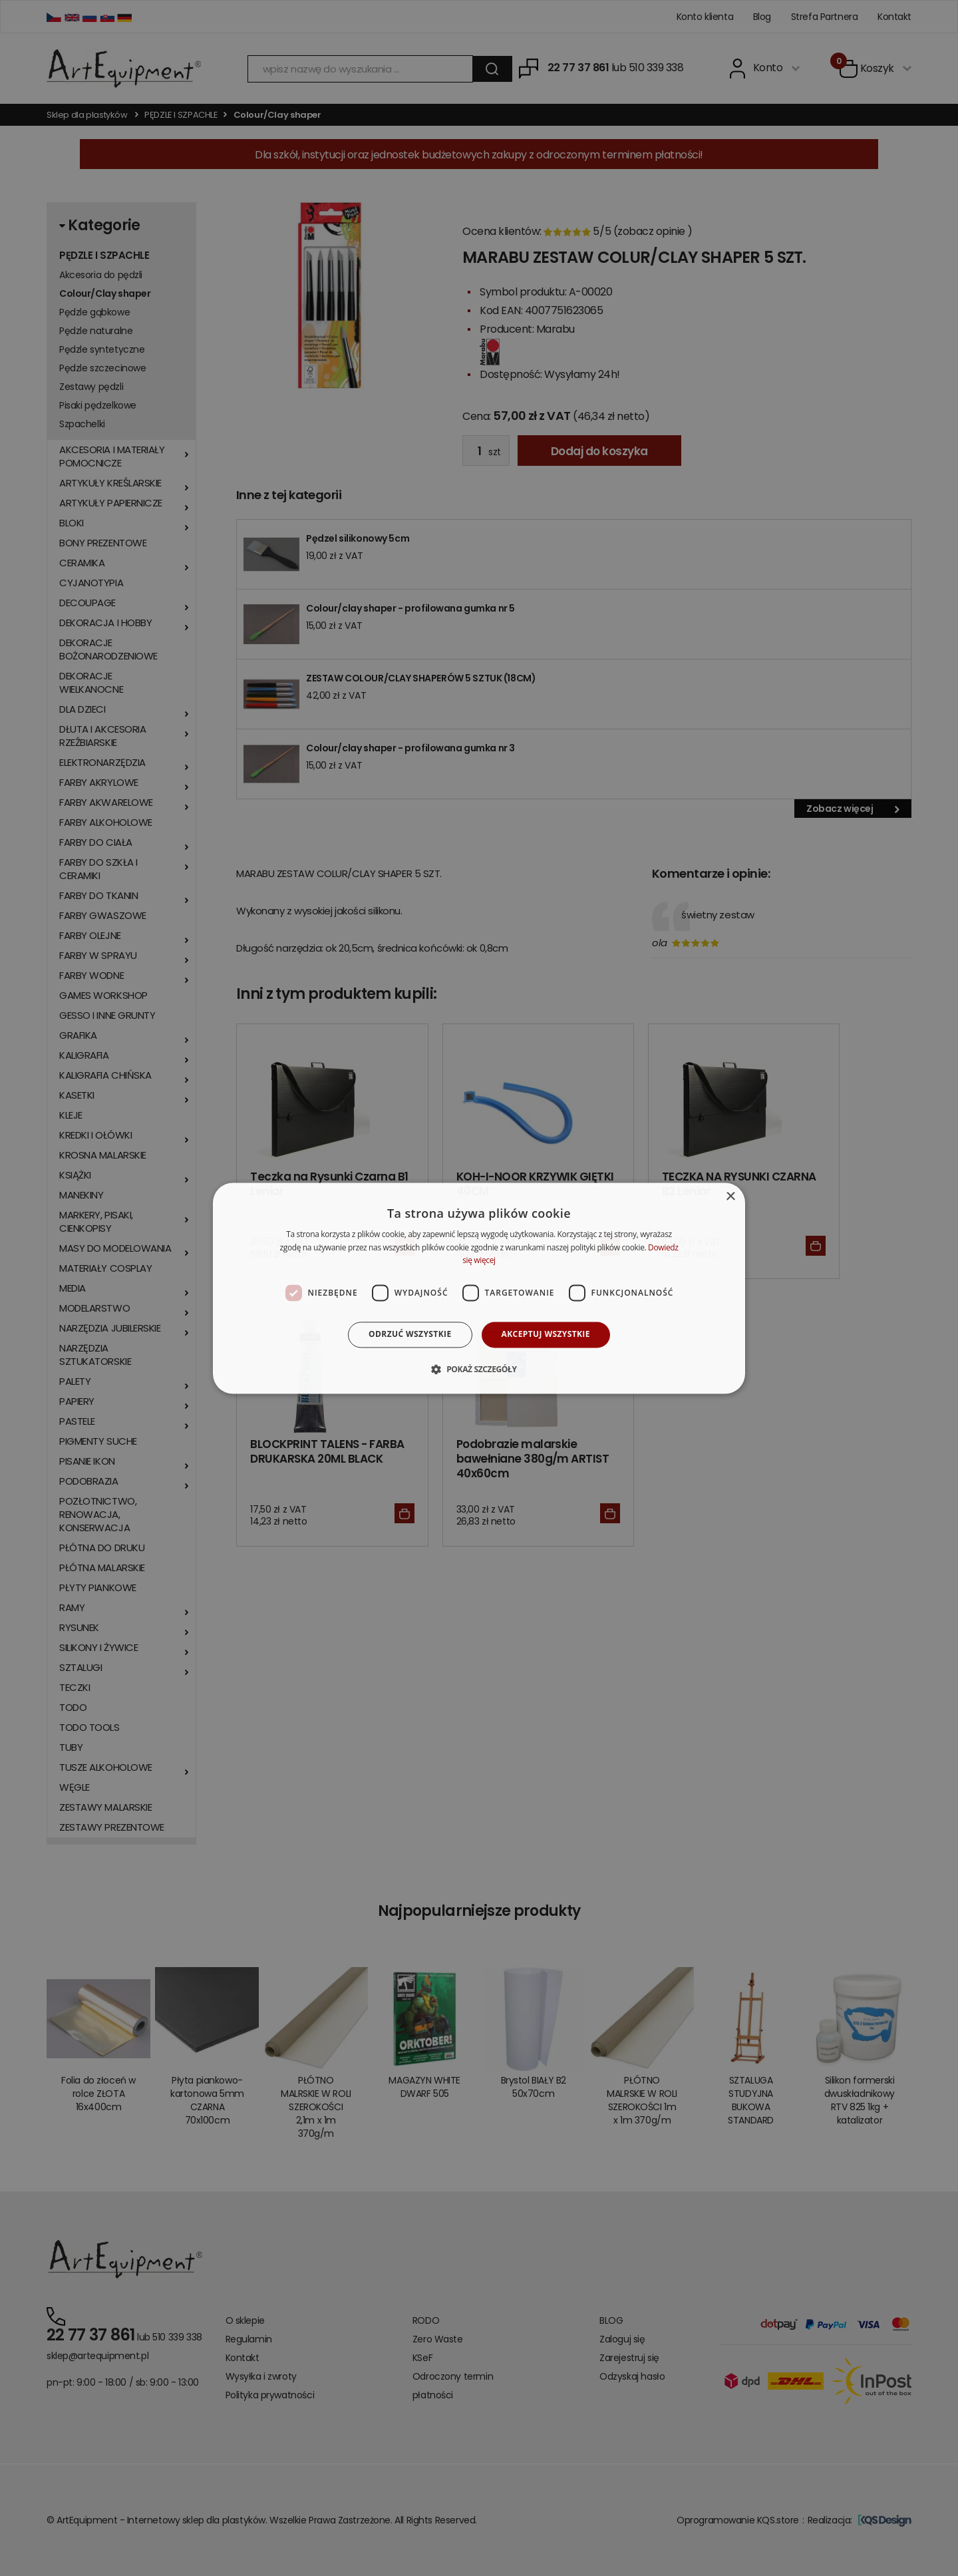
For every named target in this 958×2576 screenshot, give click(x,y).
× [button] (730, 1197)
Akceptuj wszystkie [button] (546, 1334)
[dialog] (479, 1288)
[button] (478, 1369)
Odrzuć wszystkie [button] (410, 1334)
